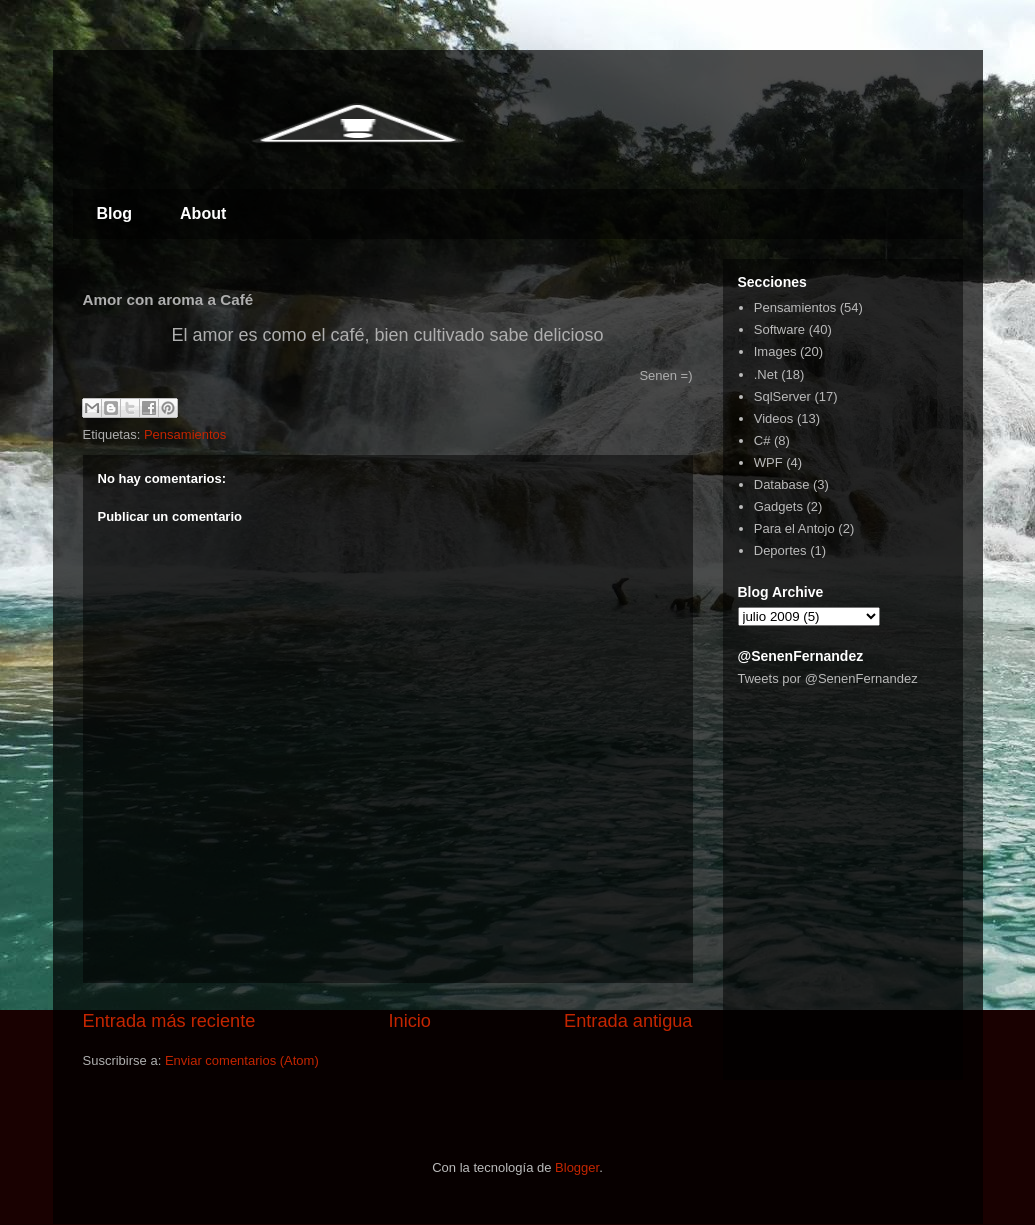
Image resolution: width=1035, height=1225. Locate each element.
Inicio (409, 1021)
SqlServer (782, 396)
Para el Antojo (794, 528)
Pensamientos (185, 434)
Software (779, 329)
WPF (768, 462)
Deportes (780, 550)
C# (762, 440)
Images (775, 351)
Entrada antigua (628, 1021)
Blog (115, 213)
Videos (774, 418)
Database (782, 484)
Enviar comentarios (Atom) (242, 1060)
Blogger (577, 1167)
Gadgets (778, 506)
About (203, 213)
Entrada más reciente (169, 1021)
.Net (766, 374)
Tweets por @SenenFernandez (828, 678)
